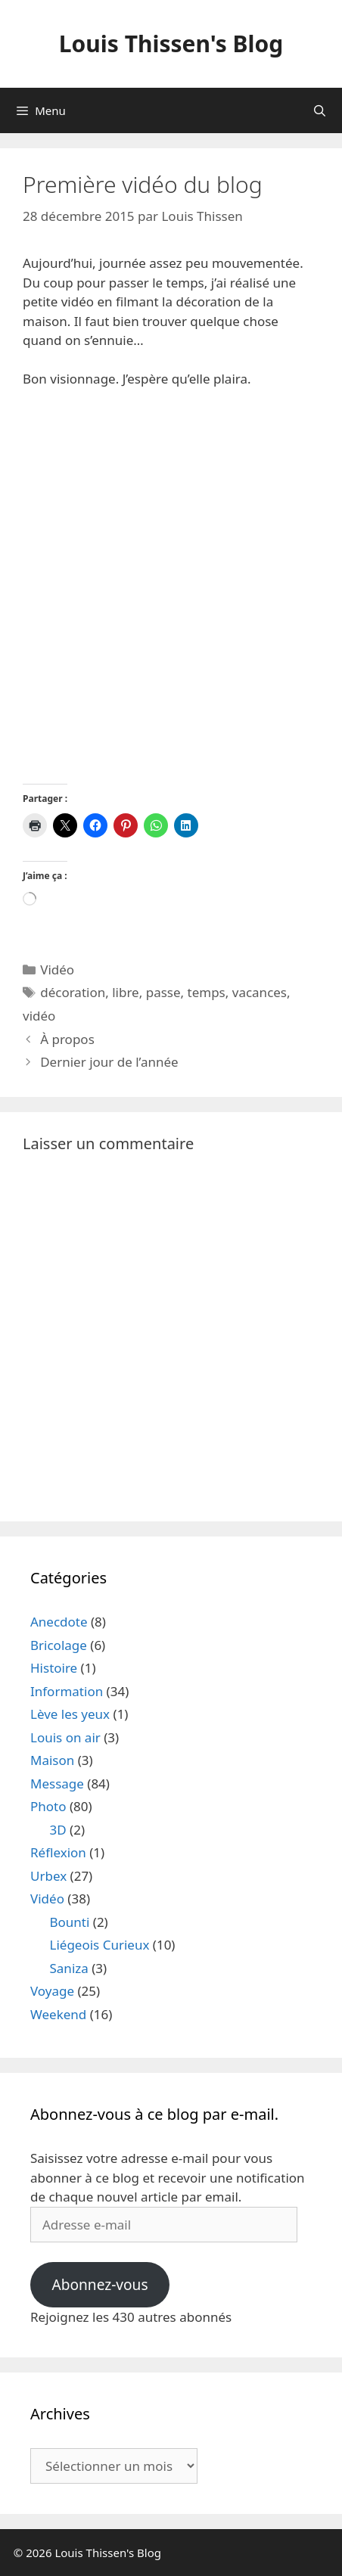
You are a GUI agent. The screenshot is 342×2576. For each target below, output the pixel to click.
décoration (72, 992)
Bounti (70, 1922)
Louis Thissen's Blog (171, 43)
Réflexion (58, 1852)
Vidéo (57, 969)
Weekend (58, 2014)
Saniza (69, 1968)
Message (57, 1783)
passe (163, 992)
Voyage (52, 1991)
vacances (259, 992)
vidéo (39, 1015)
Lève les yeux (70, 1714)
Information (66, 1691)
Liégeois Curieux (100, 1944)
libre (125, 992)
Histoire (53, 1667)
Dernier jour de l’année (109, 1061)
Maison (52, 1760)
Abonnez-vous (99, 2285)
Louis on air (65, 1737)
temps (206, 992)
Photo (48, 1806)
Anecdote (59, 1621)
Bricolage (58, 1645)
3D (58, 1829)
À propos (67, 1039)
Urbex (48, 1876)
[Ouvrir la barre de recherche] (319, 110)
